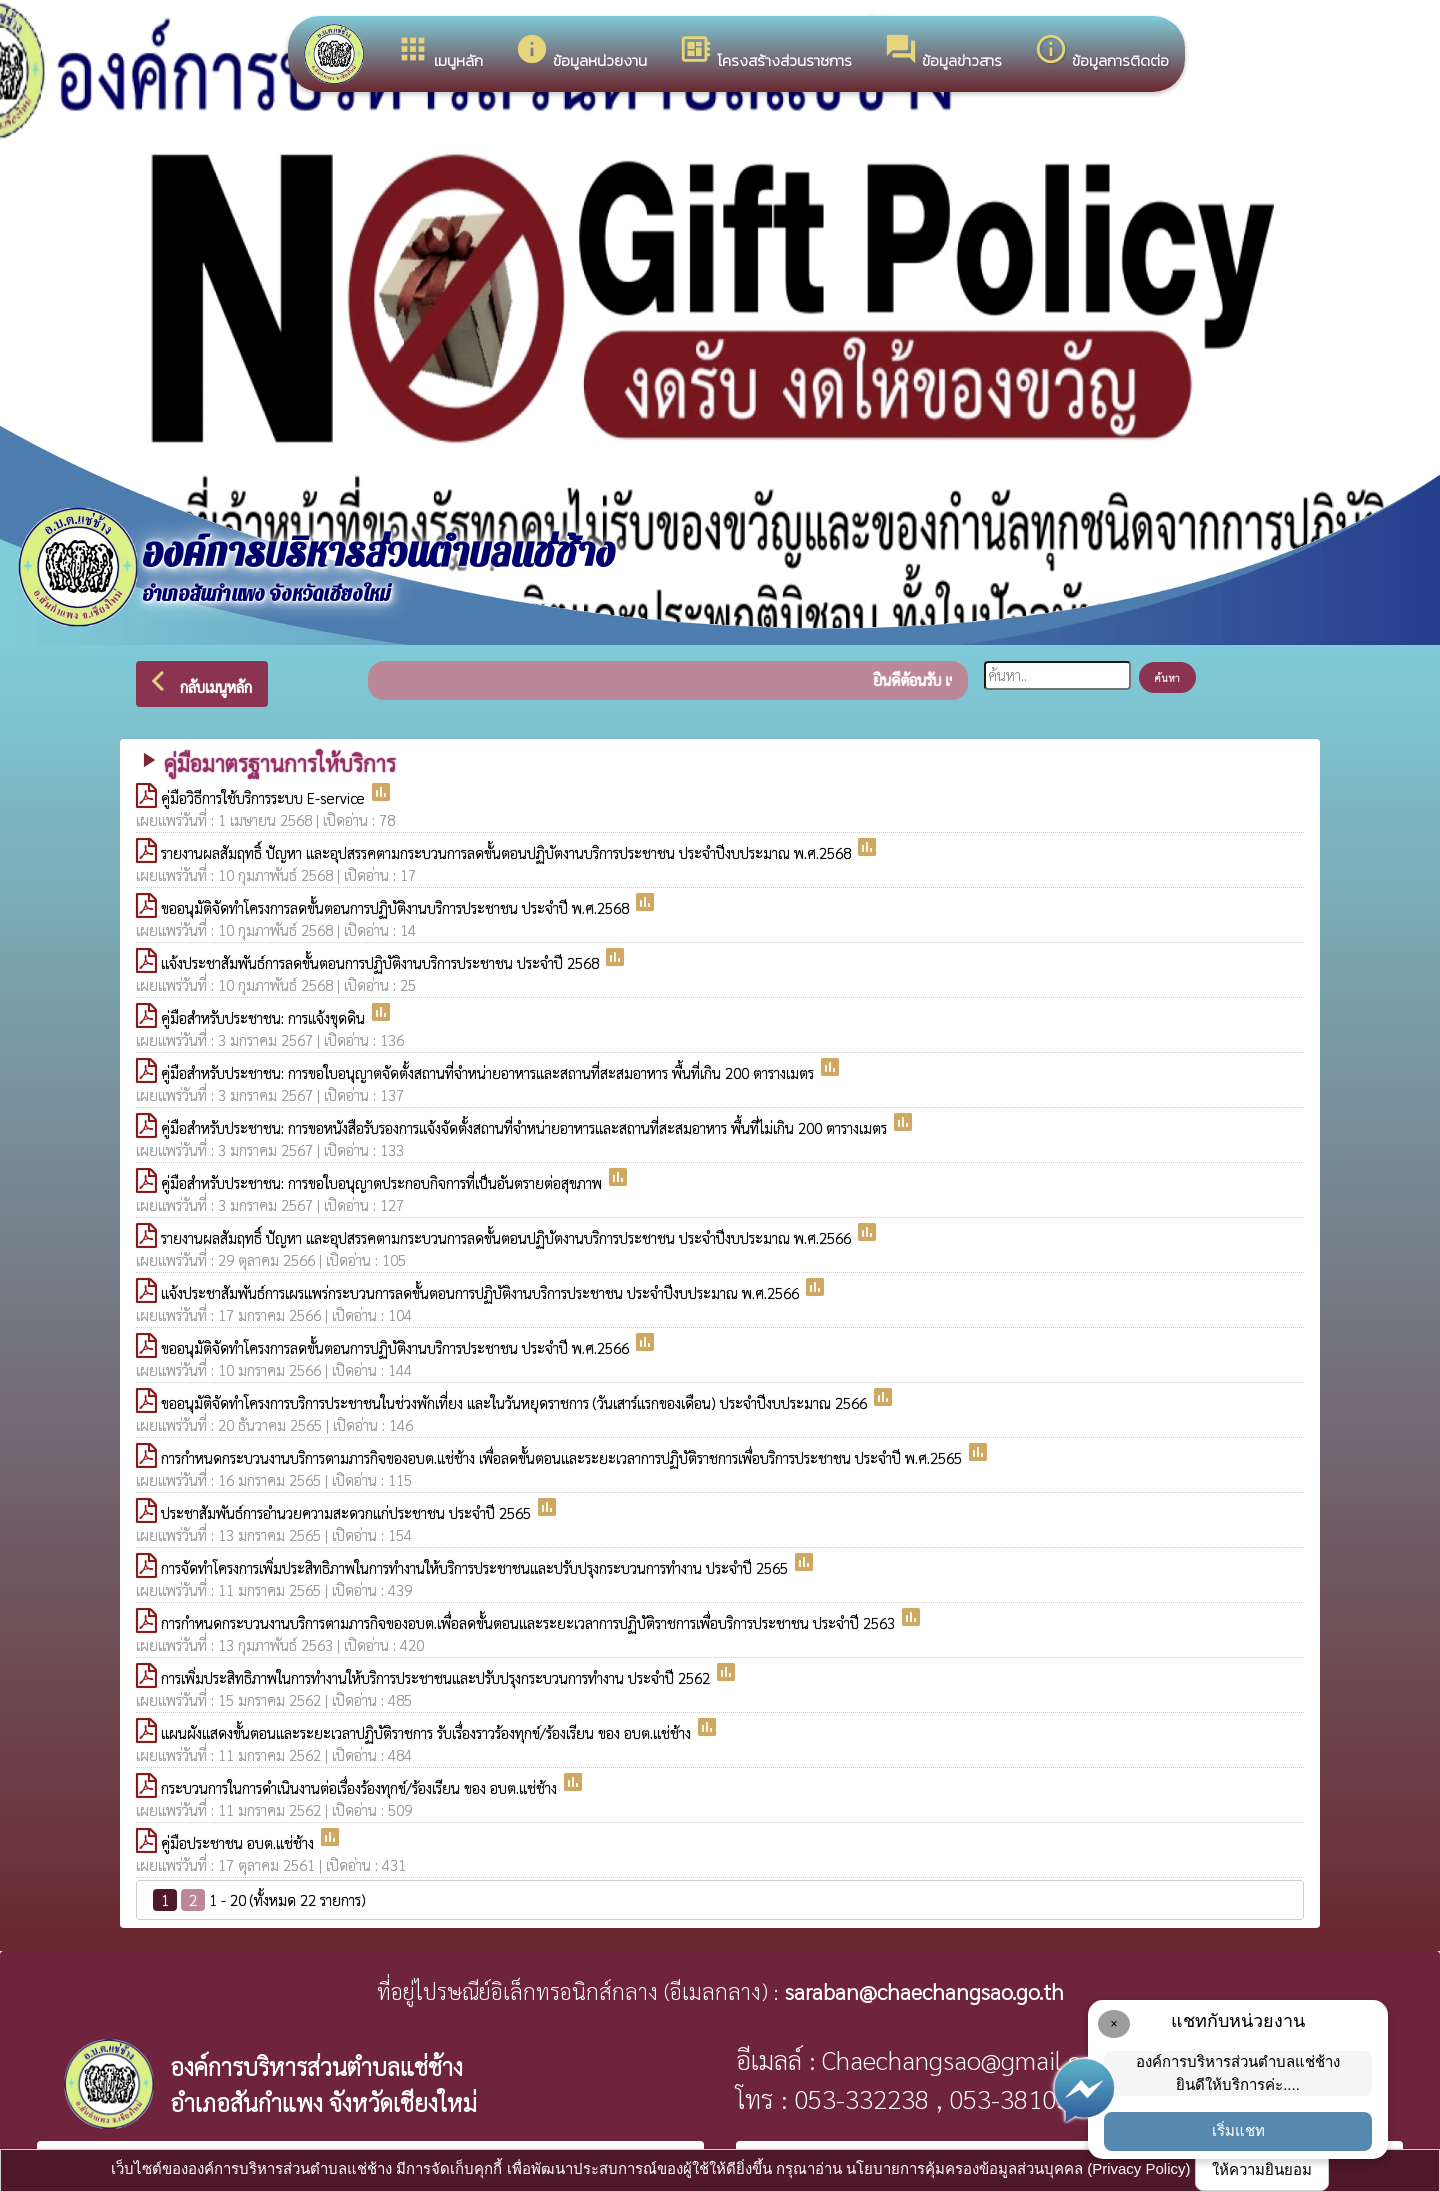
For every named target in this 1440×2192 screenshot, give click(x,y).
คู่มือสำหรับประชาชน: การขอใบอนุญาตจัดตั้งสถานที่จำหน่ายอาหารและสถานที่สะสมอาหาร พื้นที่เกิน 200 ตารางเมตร (489, 1072)
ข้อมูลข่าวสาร (943, 52)
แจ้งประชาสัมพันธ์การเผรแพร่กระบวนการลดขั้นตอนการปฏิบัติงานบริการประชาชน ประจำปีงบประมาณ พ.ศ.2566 (482, 1292)
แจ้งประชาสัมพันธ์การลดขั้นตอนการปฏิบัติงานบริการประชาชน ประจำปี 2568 (382, 962)
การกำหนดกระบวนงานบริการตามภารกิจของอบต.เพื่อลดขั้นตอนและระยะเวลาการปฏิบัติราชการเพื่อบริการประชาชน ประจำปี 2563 (530, 1622)
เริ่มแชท (1238, 2130)
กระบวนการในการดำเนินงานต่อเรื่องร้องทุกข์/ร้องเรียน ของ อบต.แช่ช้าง (361, 1787)
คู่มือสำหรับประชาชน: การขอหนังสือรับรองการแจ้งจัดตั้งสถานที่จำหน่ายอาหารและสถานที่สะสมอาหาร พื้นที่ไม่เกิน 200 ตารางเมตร (526, 1127)
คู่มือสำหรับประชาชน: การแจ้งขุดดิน (265, 1017)
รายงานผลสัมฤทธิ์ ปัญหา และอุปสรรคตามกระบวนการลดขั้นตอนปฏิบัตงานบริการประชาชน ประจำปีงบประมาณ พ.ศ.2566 (508, 1237)
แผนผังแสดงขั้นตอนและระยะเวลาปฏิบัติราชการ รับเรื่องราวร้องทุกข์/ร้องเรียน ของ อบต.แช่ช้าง (428, 1732)
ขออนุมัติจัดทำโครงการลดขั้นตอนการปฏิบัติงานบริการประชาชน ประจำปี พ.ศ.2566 (397, 1347)
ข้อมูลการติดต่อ (1101, 52)
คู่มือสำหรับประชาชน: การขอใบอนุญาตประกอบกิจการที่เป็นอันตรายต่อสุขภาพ (383, 1182)
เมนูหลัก (439, 52)
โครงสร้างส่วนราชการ (765, 52)
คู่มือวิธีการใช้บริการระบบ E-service (265, 797)
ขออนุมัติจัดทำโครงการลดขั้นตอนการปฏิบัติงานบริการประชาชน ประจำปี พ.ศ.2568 (397, 907)
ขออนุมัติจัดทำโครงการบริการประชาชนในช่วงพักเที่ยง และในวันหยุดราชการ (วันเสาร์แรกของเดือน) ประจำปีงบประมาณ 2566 (516, 1402)
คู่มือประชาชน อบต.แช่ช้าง (239, 1842)
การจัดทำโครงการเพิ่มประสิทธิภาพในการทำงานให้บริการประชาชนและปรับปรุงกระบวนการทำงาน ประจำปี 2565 (476, 1567)
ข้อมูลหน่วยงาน (581, 52)
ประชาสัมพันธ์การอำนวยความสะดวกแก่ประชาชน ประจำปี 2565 (348, 1512)
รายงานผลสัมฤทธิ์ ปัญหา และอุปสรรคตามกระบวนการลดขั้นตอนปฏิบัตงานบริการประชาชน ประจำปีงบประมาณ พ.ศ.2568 (508, 852)
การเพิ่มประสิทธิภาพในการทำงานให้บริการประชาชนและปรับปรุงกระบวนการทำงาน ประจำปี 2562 (437, 1677)
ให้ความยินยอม (1262, 2169)
